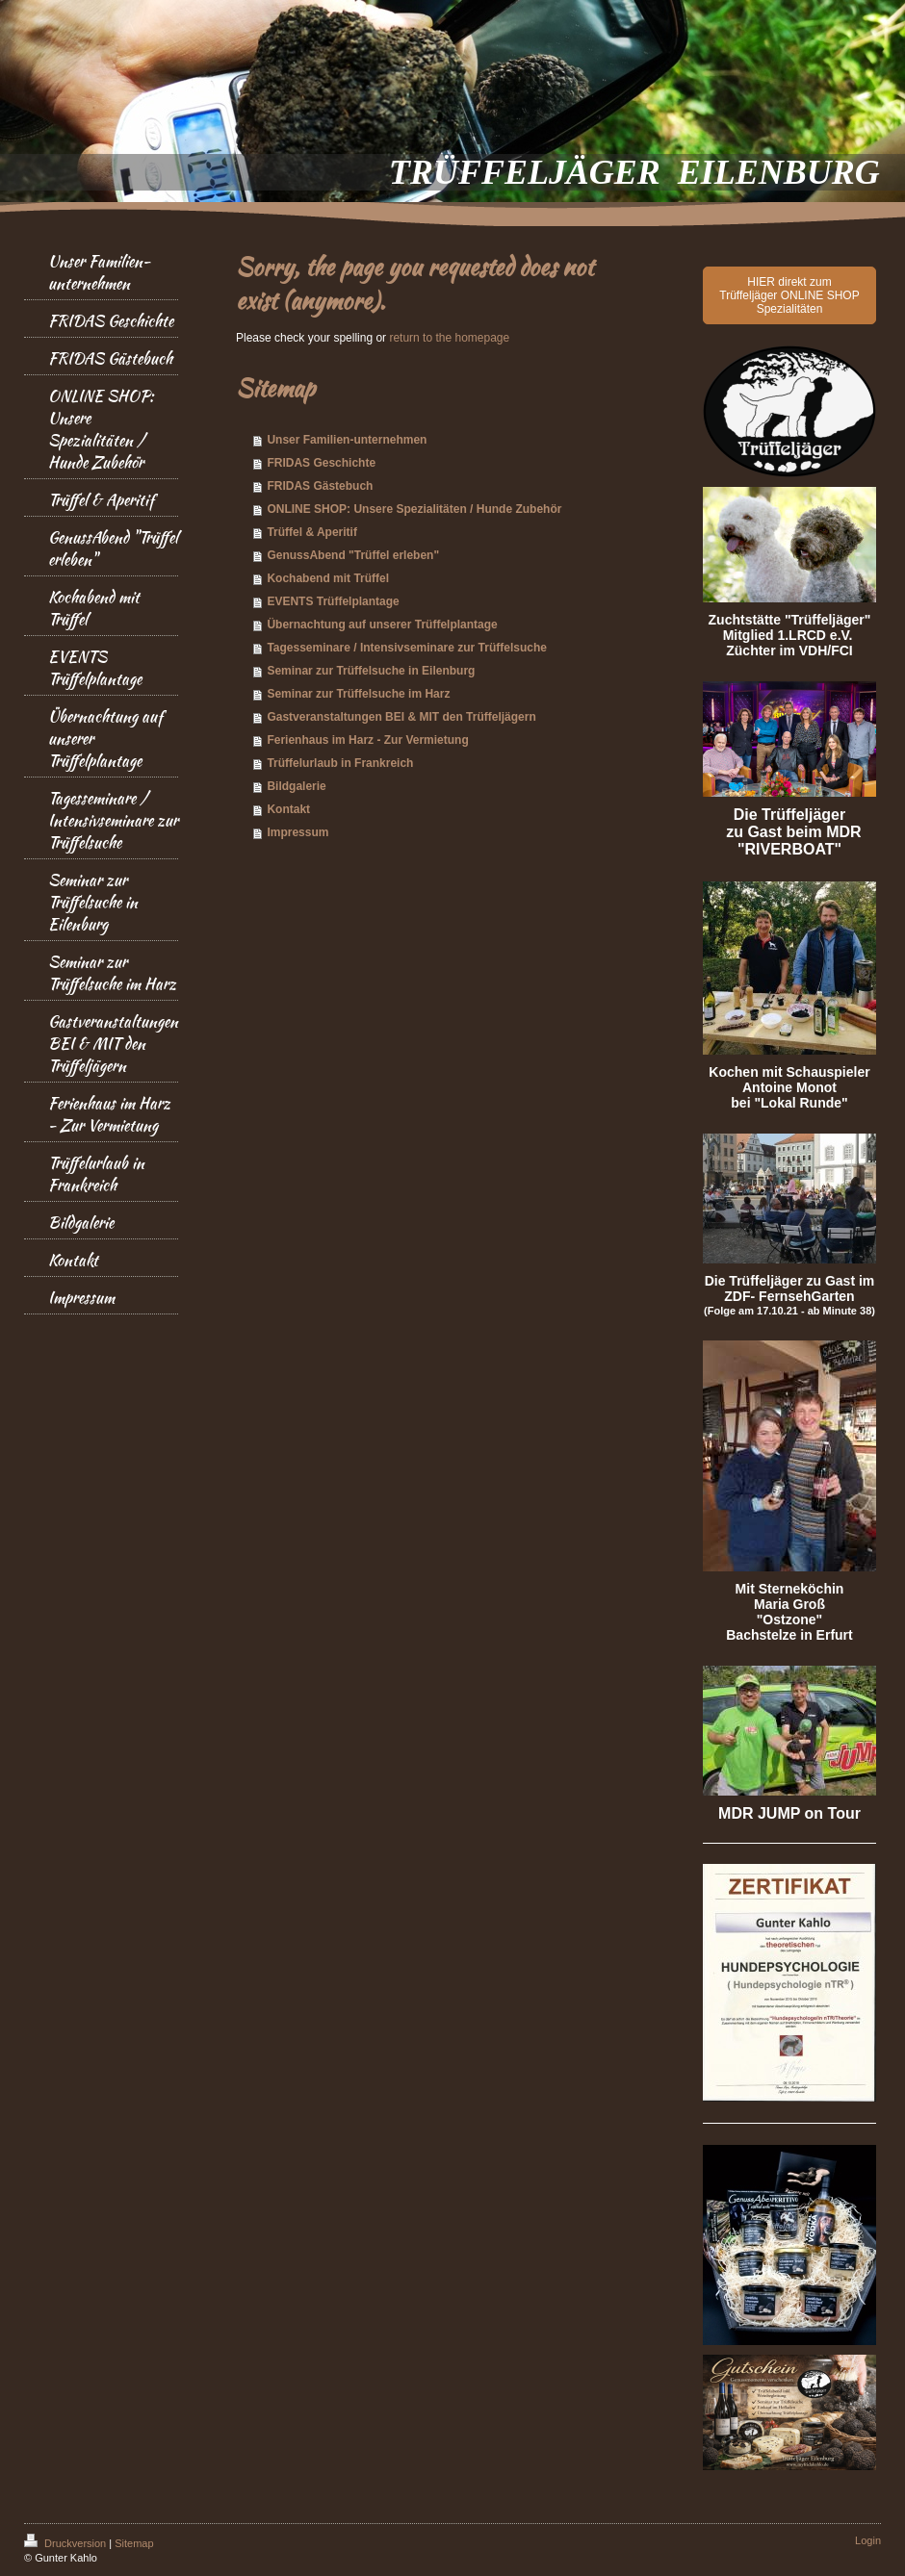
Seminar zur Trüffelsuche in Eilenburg (371, 670)
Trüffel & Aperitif (312, 532)
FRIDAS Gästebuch (320, 486)
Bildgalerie (296, 786)
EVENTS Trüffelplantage (333, 601)
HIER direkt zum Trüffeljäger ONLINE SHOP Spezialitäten (789, 295)
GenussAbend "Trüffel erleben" (353, 555)
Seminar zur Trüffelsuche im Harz (358, 694)
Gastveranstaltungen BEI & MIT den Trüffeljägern (401, 717)
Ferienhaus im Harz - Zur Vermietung (367, 740)
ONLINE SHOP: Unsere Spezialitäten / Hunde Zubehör (414, 509)
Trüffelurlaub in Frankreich (340, 763)
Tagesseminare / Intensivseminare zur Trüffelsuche (407, 647)
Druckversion (66, 2543)
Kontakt (288, 809)
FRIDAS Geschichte (321, 463)
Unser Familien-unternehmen (347, 439)
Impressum (297, 832)
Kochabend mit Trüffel (328, 578)
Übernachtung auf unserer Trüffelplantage (382, 624)
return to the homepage (449, 337)
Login (868, 2540)
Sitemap (134, 2543)
